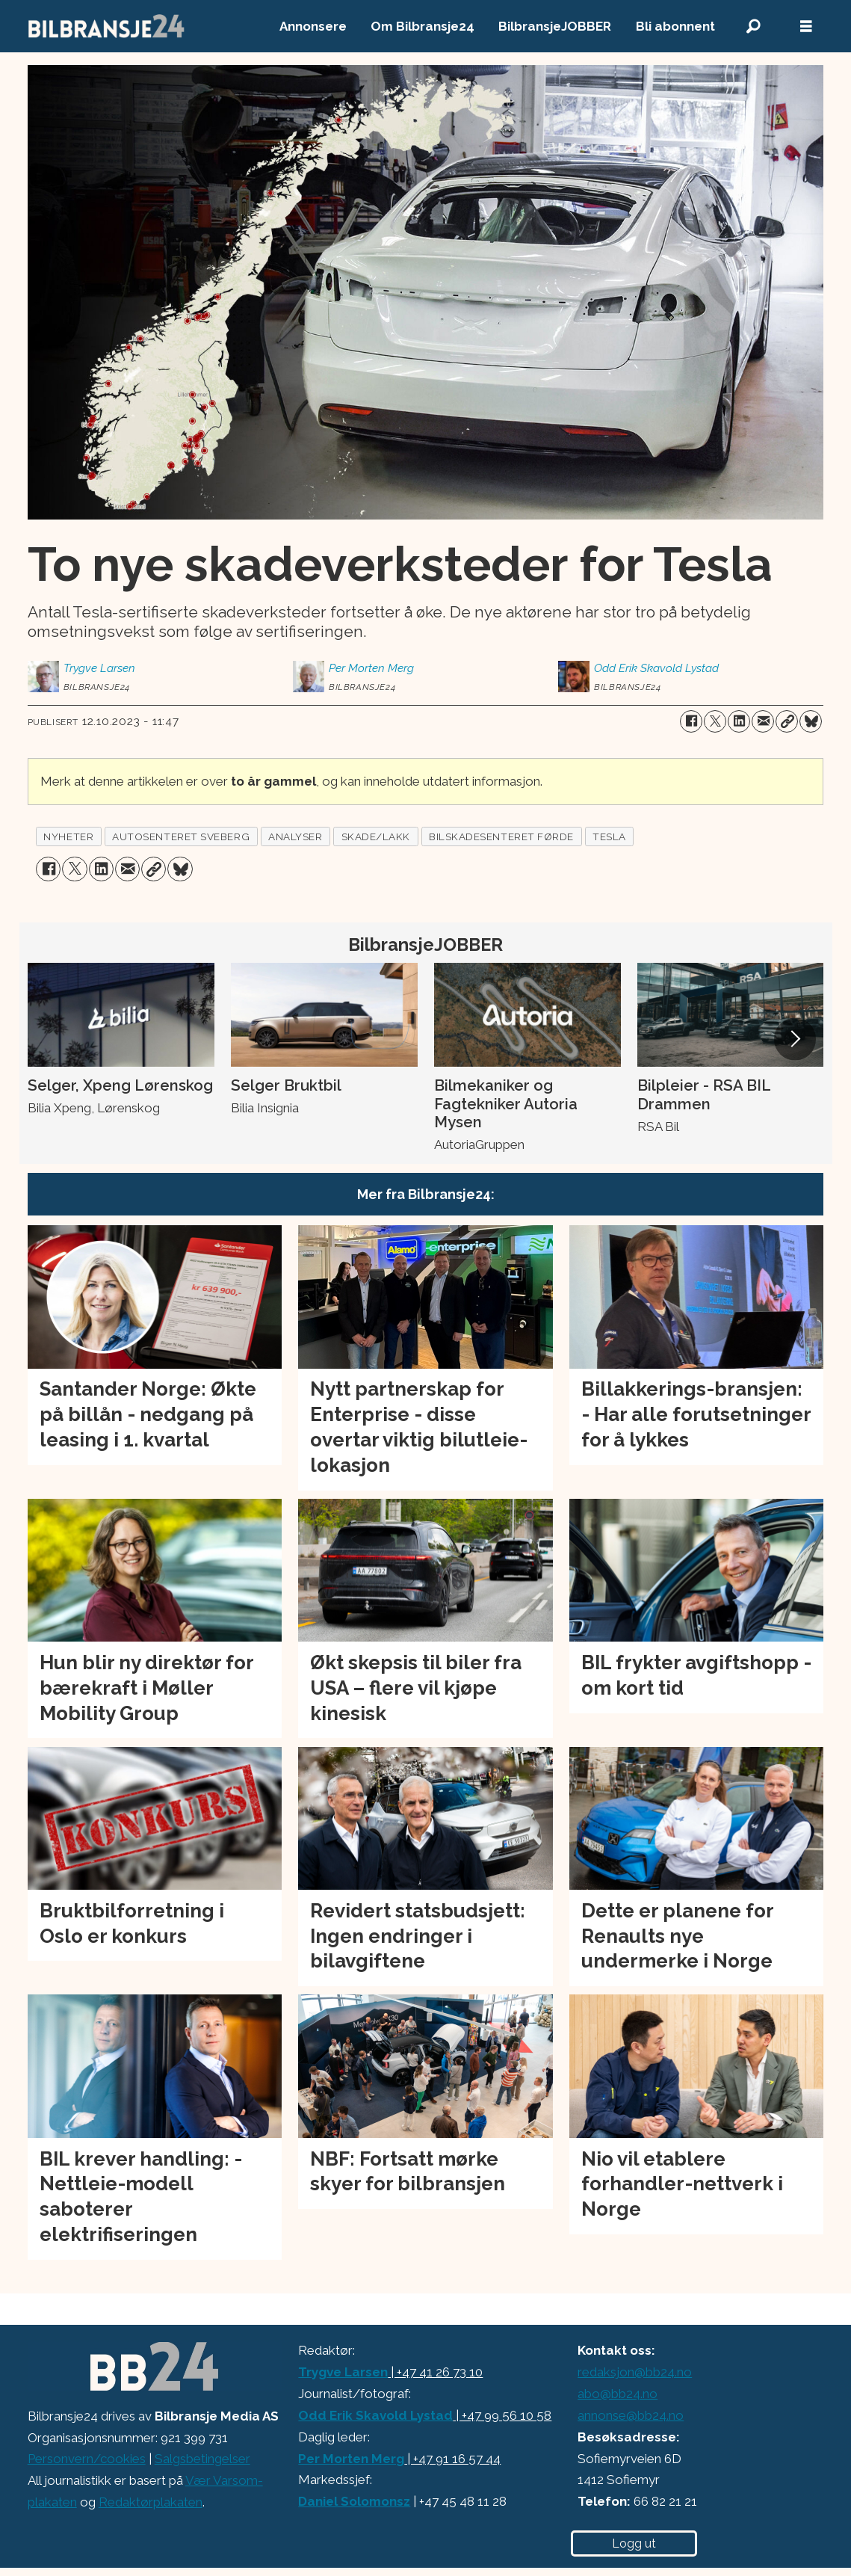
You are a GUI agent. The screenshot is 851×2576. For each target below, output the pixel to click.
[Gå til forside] (106, 26)
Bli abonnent (675, 26)
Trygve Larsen (343, 2371)
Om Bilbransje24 (422, 26)
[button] (795, 1039)
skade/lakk (375, 836)
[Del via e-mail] (763, 721)
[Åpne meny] (806, 26)
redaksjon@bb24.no (635, 2371)
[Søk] (754, 26)
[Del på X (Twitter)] (715, 721)
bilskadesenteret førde (501, 836)
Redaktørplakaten (150, 2502)
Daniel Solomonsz (354, 2501)
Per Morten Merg (351, 2458)
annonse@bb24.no (631, 2415)
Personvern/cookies (87, 2458)
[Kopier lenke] (787, 721)
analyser (295, 836)
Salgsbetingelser (202, 2458)
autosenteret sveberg (181, 836)
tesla (609, 836)
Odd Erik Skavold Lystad (375, 2415)
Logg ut (634, 2543)
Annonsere (313, 26)
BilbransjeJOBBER (554, 26)
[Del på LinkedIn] (739, 721)
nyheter (68, 836)
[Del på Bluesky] (810, 721)
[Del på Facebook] (691, 721)
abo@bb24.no (617, 2393)
